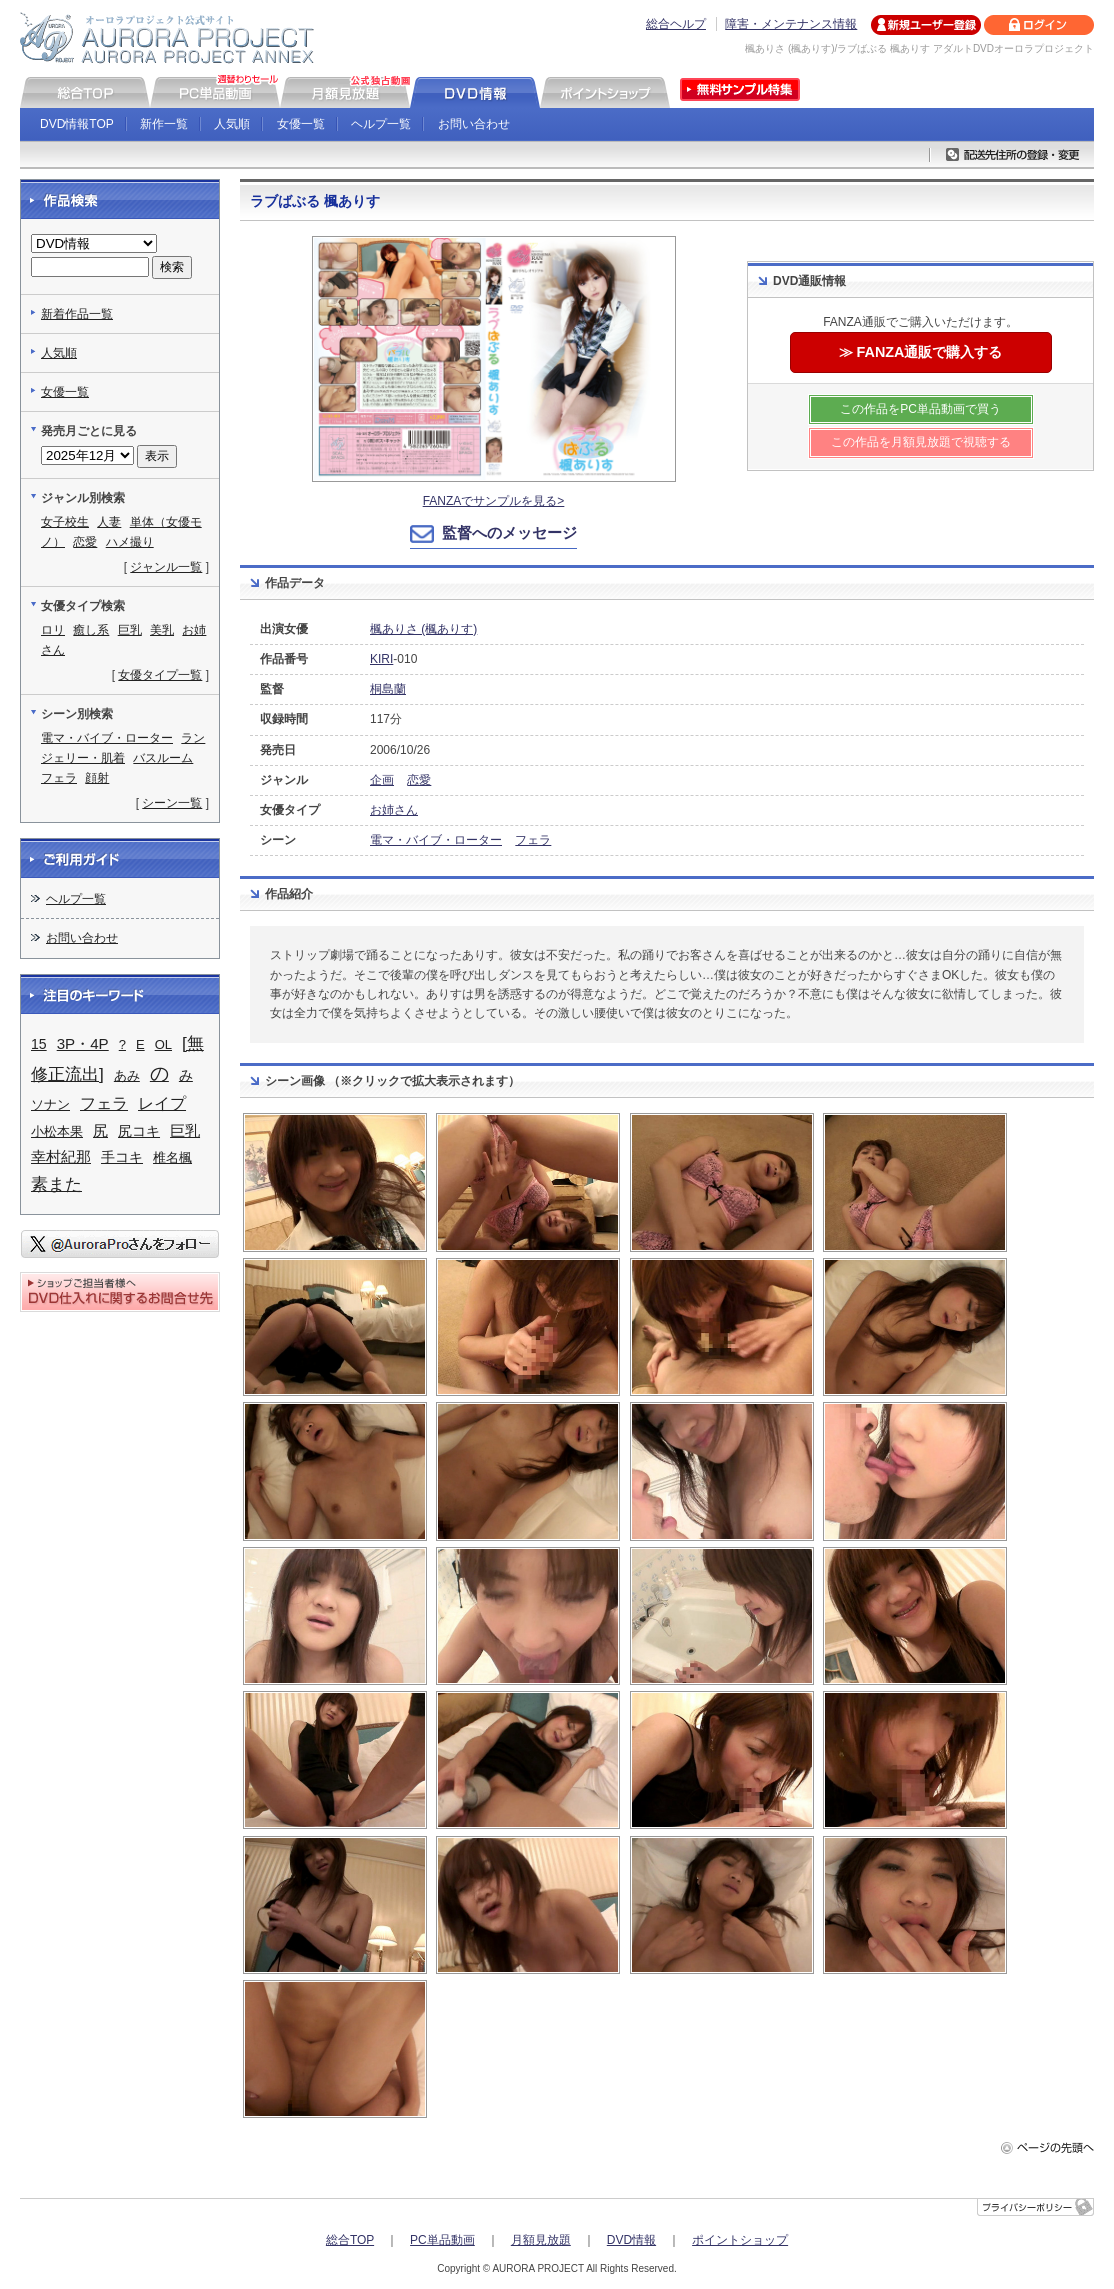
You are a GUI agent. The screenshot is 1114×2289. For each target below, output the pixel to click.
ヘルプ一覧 (381, 124)
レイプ (162, 1103)
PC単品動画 (442, 2240)
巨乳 (130, 630)
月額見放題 (541, 2240)
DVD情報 (631, 2240)
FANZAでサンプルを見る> (494, 501)
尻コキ (139, 1131)
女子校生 (65, 522)
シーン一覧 (172, 803)
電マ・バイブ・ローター (436, 840)
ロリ (53, 630)
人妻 (109, 522)
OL (163, 1044)
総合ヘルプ (676, 24)
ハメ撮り (130, 542)
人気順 (232, 124)
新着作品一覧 (77, 314)
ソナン (50, 1104)
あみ (127, 1075)
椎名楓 (172, 1157)
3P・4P (83, 1043)
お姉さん (394, 810)
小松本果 (57, 1131)
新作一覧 (164, 124)
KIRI (381, 659)
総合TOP (350, 2240)
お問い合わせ (474, 124)
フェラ (533, 840)
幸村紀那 (61, 1156)
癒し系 (91, 630)
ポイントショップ (740, 2240)
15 (39, 1044)
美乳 (162, 630)
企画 (382, 780)
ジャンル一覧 (166, 567)
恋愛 (419, 780)
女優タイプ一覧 (160, 675)
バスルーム (163, 758)
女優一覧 (301, 124)
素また (56, 1184)
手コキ (122, 1157)
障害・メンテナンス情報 (791, 24)
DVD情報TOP (77, 124)
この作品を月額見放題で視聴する (921, 442)
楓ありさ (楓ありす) (423, 629)
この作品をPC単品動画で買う (920, 409)
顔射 (97, 778)
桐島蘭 (388, 689)
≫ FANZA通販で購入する (921, 352)
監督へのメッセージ (509, 532)
